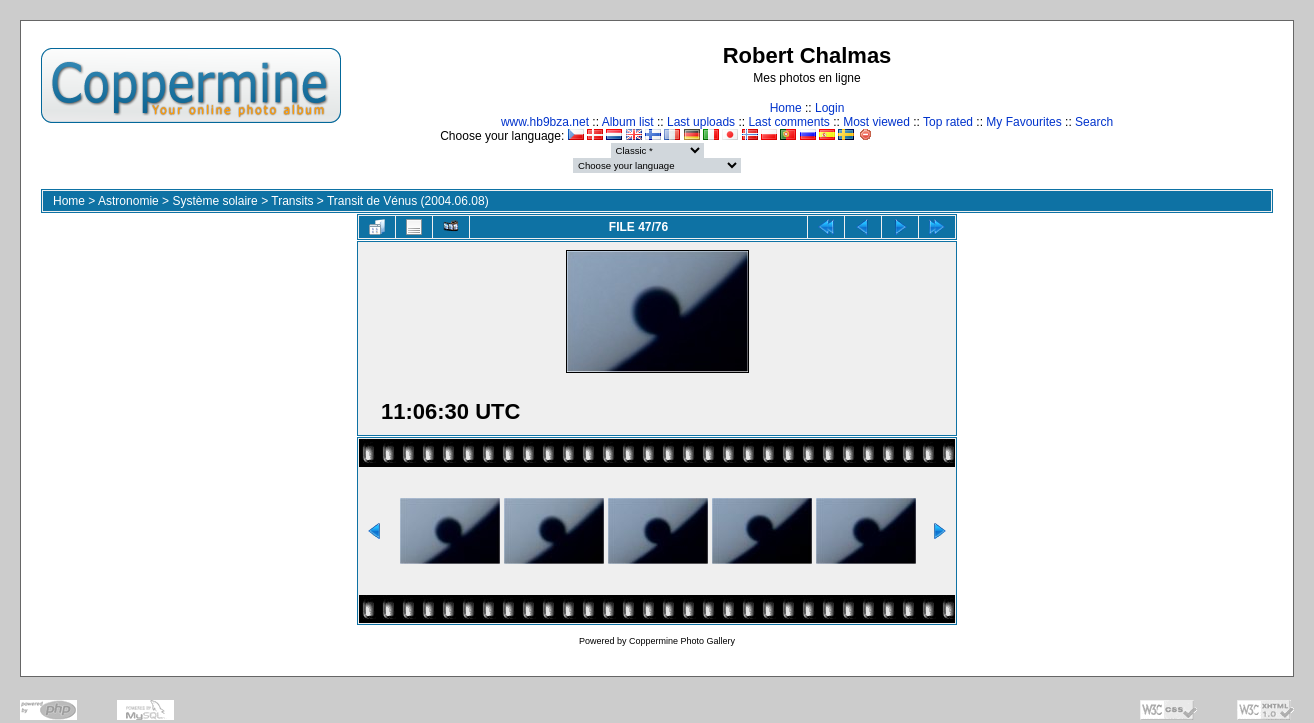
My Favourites (1023, 122)
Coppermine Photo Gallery (682, 641)
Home (786, 108)
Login (829, 108)
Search (1094, 122)
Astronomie (128, 201)
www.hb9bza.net (545, 122)
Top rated (948, 122)
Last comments (788, 122)
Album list (628, 122)
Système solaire (214, 201)
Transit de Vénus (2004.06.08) (408, 201)
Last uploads (701, 122)
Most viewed (876, 122)
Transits (292, 201)
